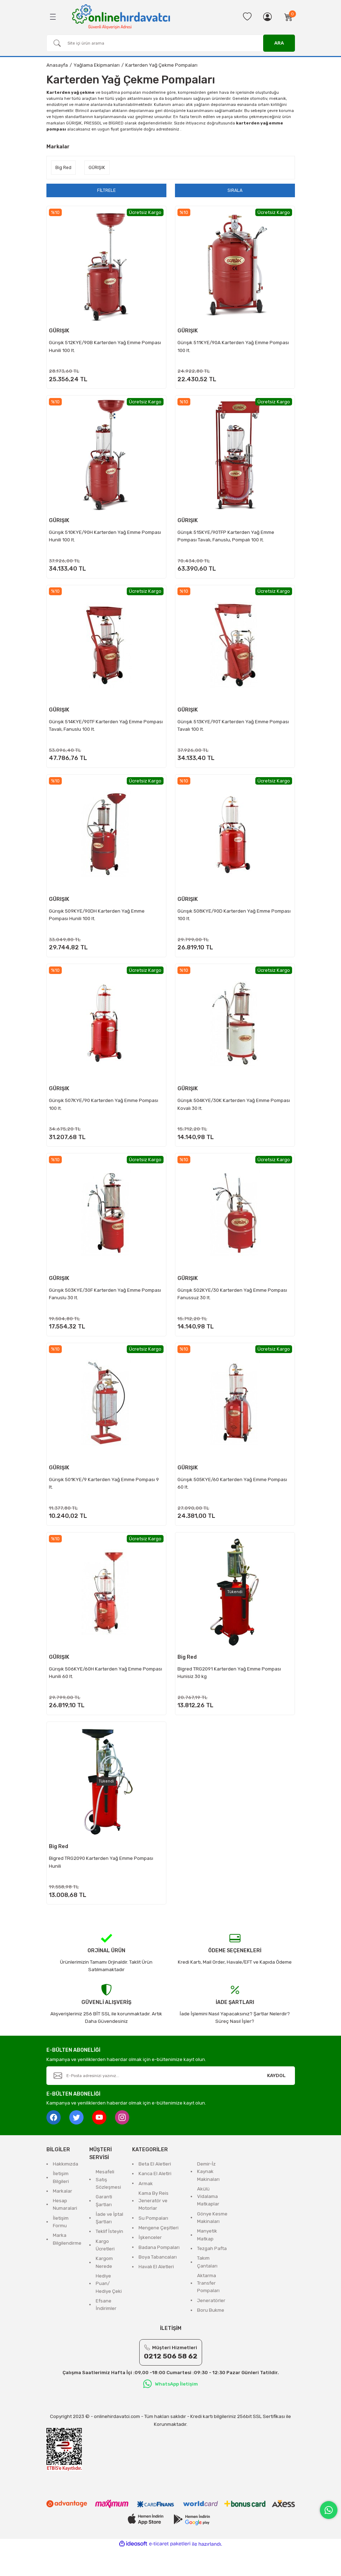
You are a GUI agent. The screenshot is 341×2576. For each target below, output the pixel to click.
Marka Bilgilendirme (67, 2266)
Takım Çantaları (207, 2288)
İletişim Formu (61, 2249)
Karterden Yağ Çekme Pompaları (161, 65)
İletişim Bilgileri (61, 2204)
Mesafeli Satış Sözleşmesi (108, 2206)
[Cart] (288, 16)
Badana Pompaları (159, 2274)
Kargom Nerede (104, 2289)
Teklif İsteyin (109, 2258)
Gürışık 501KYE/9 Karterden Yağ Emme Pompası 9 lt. (105, 1500)
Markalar (62, 2218)
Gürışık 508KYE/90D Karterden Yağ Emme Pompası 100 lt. (225, 923)
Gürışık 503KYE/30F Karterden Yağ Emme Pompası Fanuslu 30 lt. (106, 1308)
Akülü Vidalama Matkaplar (208, 2223)
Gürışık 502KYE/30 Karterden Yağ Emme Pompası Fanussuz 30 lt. (233, 1308)
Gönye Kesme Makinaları (212, 2244)
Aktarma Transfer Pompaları (208, 2310)
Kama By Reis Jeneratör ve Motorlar (154, 2228)
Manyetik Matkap (207, 2261)
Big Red (188, 1677)
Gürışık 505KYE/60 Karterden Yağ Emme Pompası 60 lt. (233, 1500)
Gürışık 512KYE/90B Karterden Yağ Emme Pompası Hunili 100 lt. (106, 346)
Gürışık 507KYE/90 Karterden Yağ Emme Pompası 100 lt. (104, 1116)
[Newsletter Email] (170, 2102)
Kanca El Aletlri (155, 2200)
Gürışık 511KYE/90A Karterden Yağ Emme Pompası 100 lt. (234, 346)
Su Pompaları (153, 2245)
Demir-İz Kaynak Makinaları (208, 2198)
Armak (146, 2210)
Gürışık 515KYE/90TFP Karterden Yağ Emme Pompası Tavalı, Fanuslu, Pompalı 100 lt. (227, 538)
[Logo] (121, 16)
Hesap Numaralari (65, 2231)
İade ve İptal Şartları (109, 2245)
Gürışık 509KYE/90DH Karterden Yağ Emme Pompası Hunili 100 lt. (98, 923)
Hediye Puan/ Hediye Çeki (109, 2310)
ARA (279, 43)
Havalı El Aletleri (156, 2293)
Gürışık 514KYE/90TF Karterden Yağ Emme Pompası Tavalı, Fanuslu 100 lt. (97, 731)
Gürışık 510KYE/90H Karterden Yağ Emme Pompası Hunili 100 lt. (106, 538)
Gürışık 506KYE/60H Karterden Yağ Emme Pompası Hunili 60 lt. (96, 1693)
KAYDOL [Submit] (276, 2102)
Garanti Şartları (104, 2227)
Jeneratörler (211, 2327)
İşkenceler (150, 2264)
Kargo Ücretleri (105, 2272)
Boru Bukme (210, 2337)
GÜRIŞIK (60, 331)
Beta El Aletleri (155, 2191)
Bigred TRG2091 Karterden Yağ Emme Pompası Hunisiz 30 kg (230, 1693)
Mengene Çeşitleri (159, 2255)
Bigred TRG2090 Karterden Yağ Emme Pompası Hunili (102, 1885)
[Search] (170, 43)
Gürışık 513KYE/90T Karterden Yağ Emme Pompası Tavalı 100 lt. (234, 731)
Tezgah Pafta (212, 2275)
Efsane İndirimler (106, 2331)
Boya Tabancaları (158, 2284)
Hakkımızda (65, 2191)
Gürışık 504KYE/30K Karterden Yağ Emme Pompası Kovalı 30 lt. (235, 1116)
